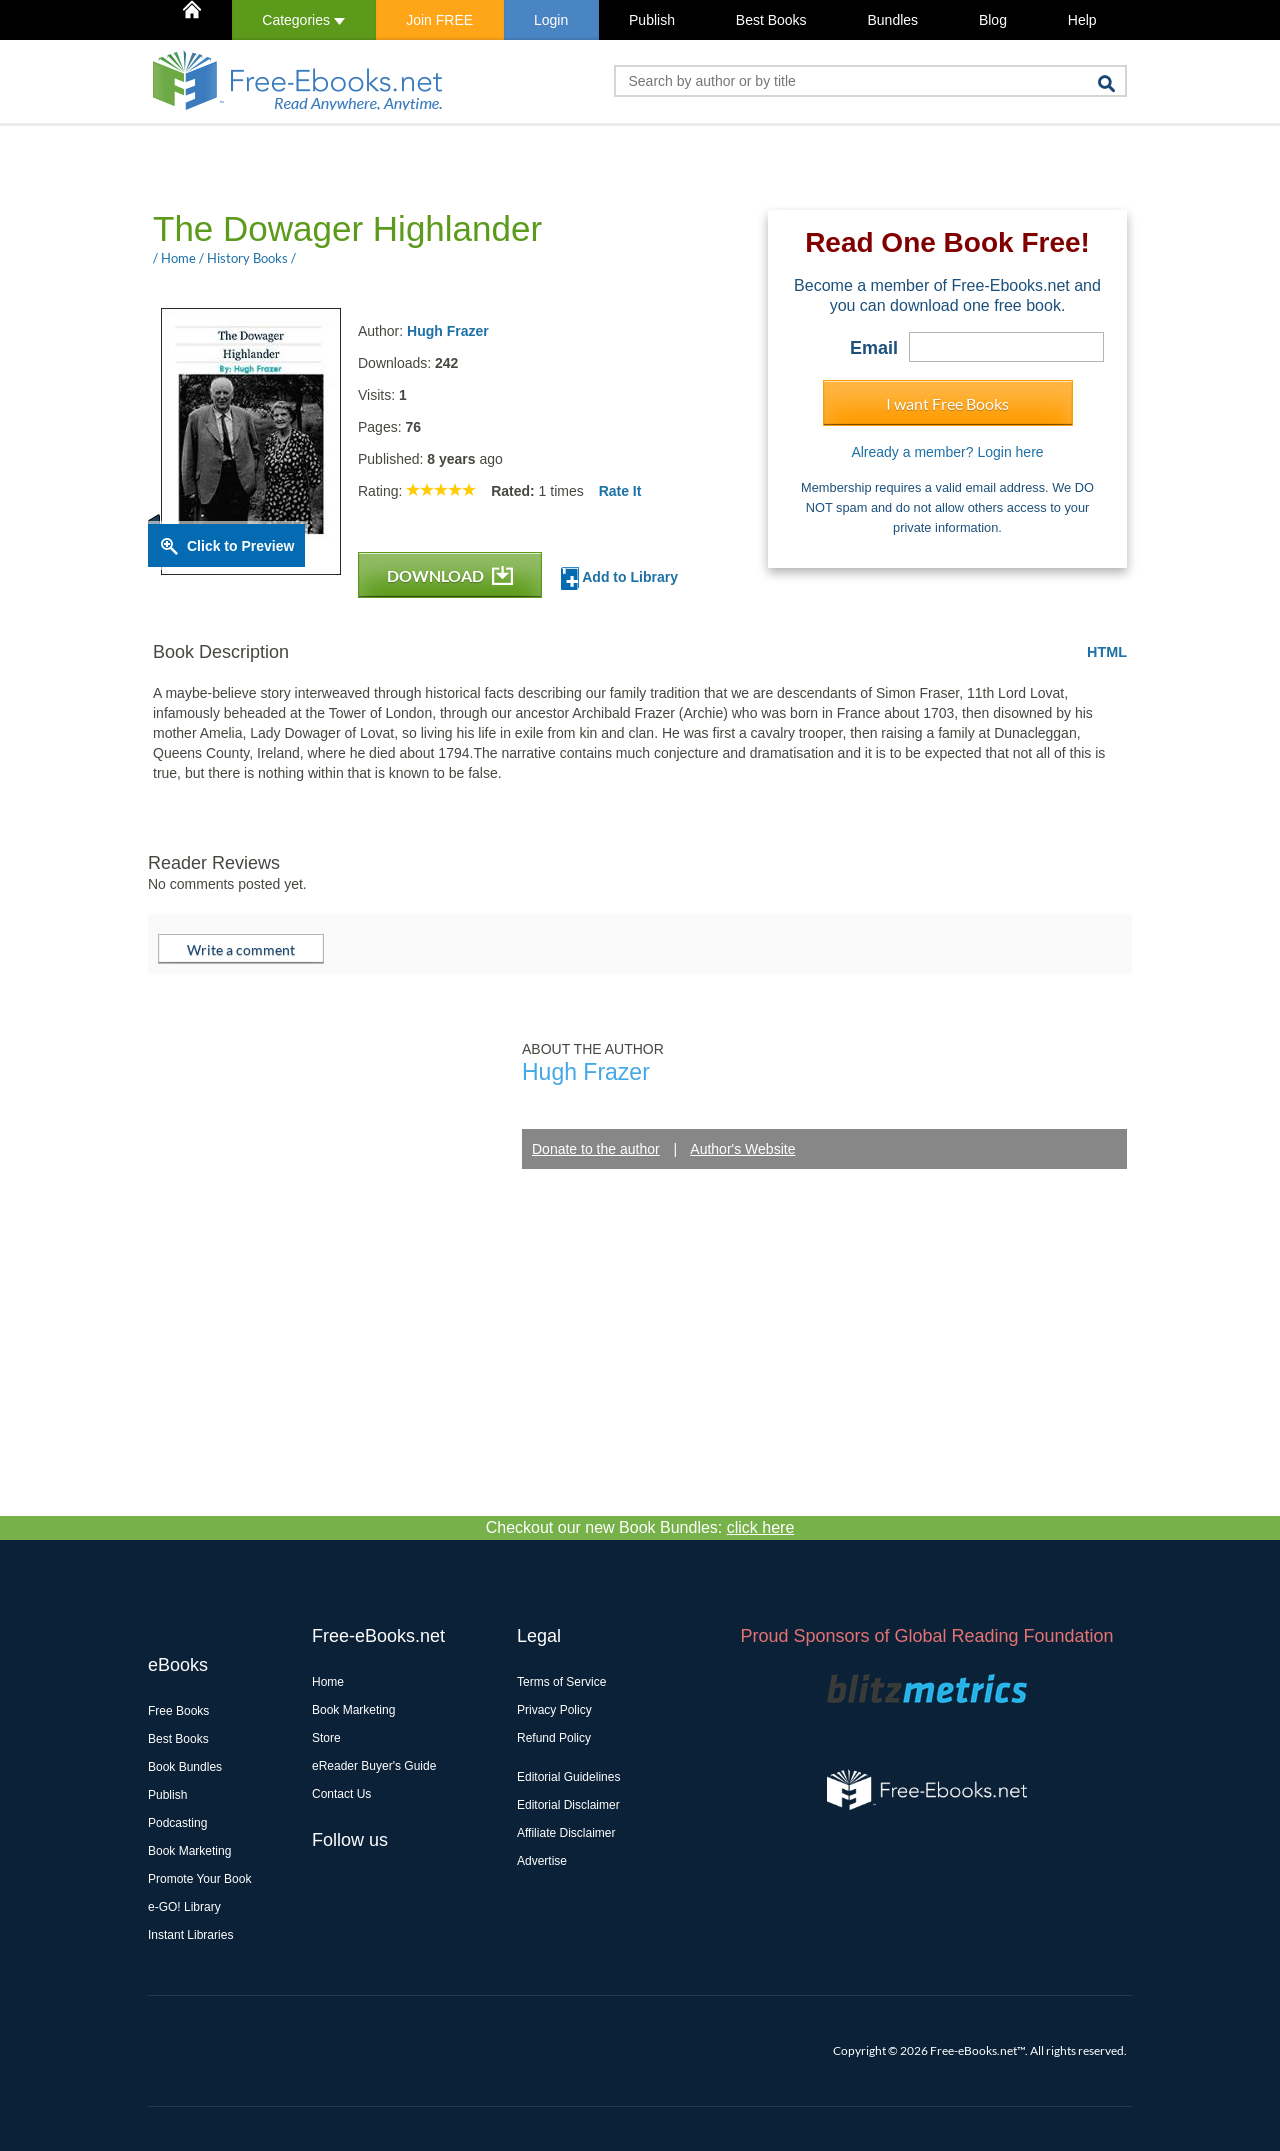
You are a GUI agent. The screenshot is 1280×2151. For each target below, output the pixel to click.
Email (874, 348)
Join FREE (439, 20)
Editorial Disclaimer (568, 1805)
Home (328, 1682)
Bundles (892, 20)
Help (1082, 20)
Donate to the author (596, 1149)
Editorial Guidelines (568, 1777)
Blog (993, 20)
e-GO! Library (184, 1907)
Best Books (771, 20)
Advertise (542, 1861)
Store (326, 1738)
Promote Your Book (199, 1879)
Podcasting (177, 1823)
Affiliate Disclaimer (566, 1833)
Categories (303, 20)
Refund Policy (554, 1738)
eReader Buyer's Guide (374, 1766)
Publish (652, 20)
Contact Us (341, 1794)
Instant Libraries (190, 1935)
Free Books (178, 1711)
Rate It (620, 491)
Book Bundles (185, 1767)
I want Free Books (947, 403)
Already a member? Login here (947, 452)
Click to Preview (240, 546)
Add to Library (619, 578)
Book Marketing (189, 1851)
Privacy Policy (554, 1710)
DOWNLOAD (450, 575)
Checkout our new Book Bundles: (640, 1527)
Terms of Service (561, 1682)
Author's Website (742, 1149)
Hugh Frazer (448, 331)
